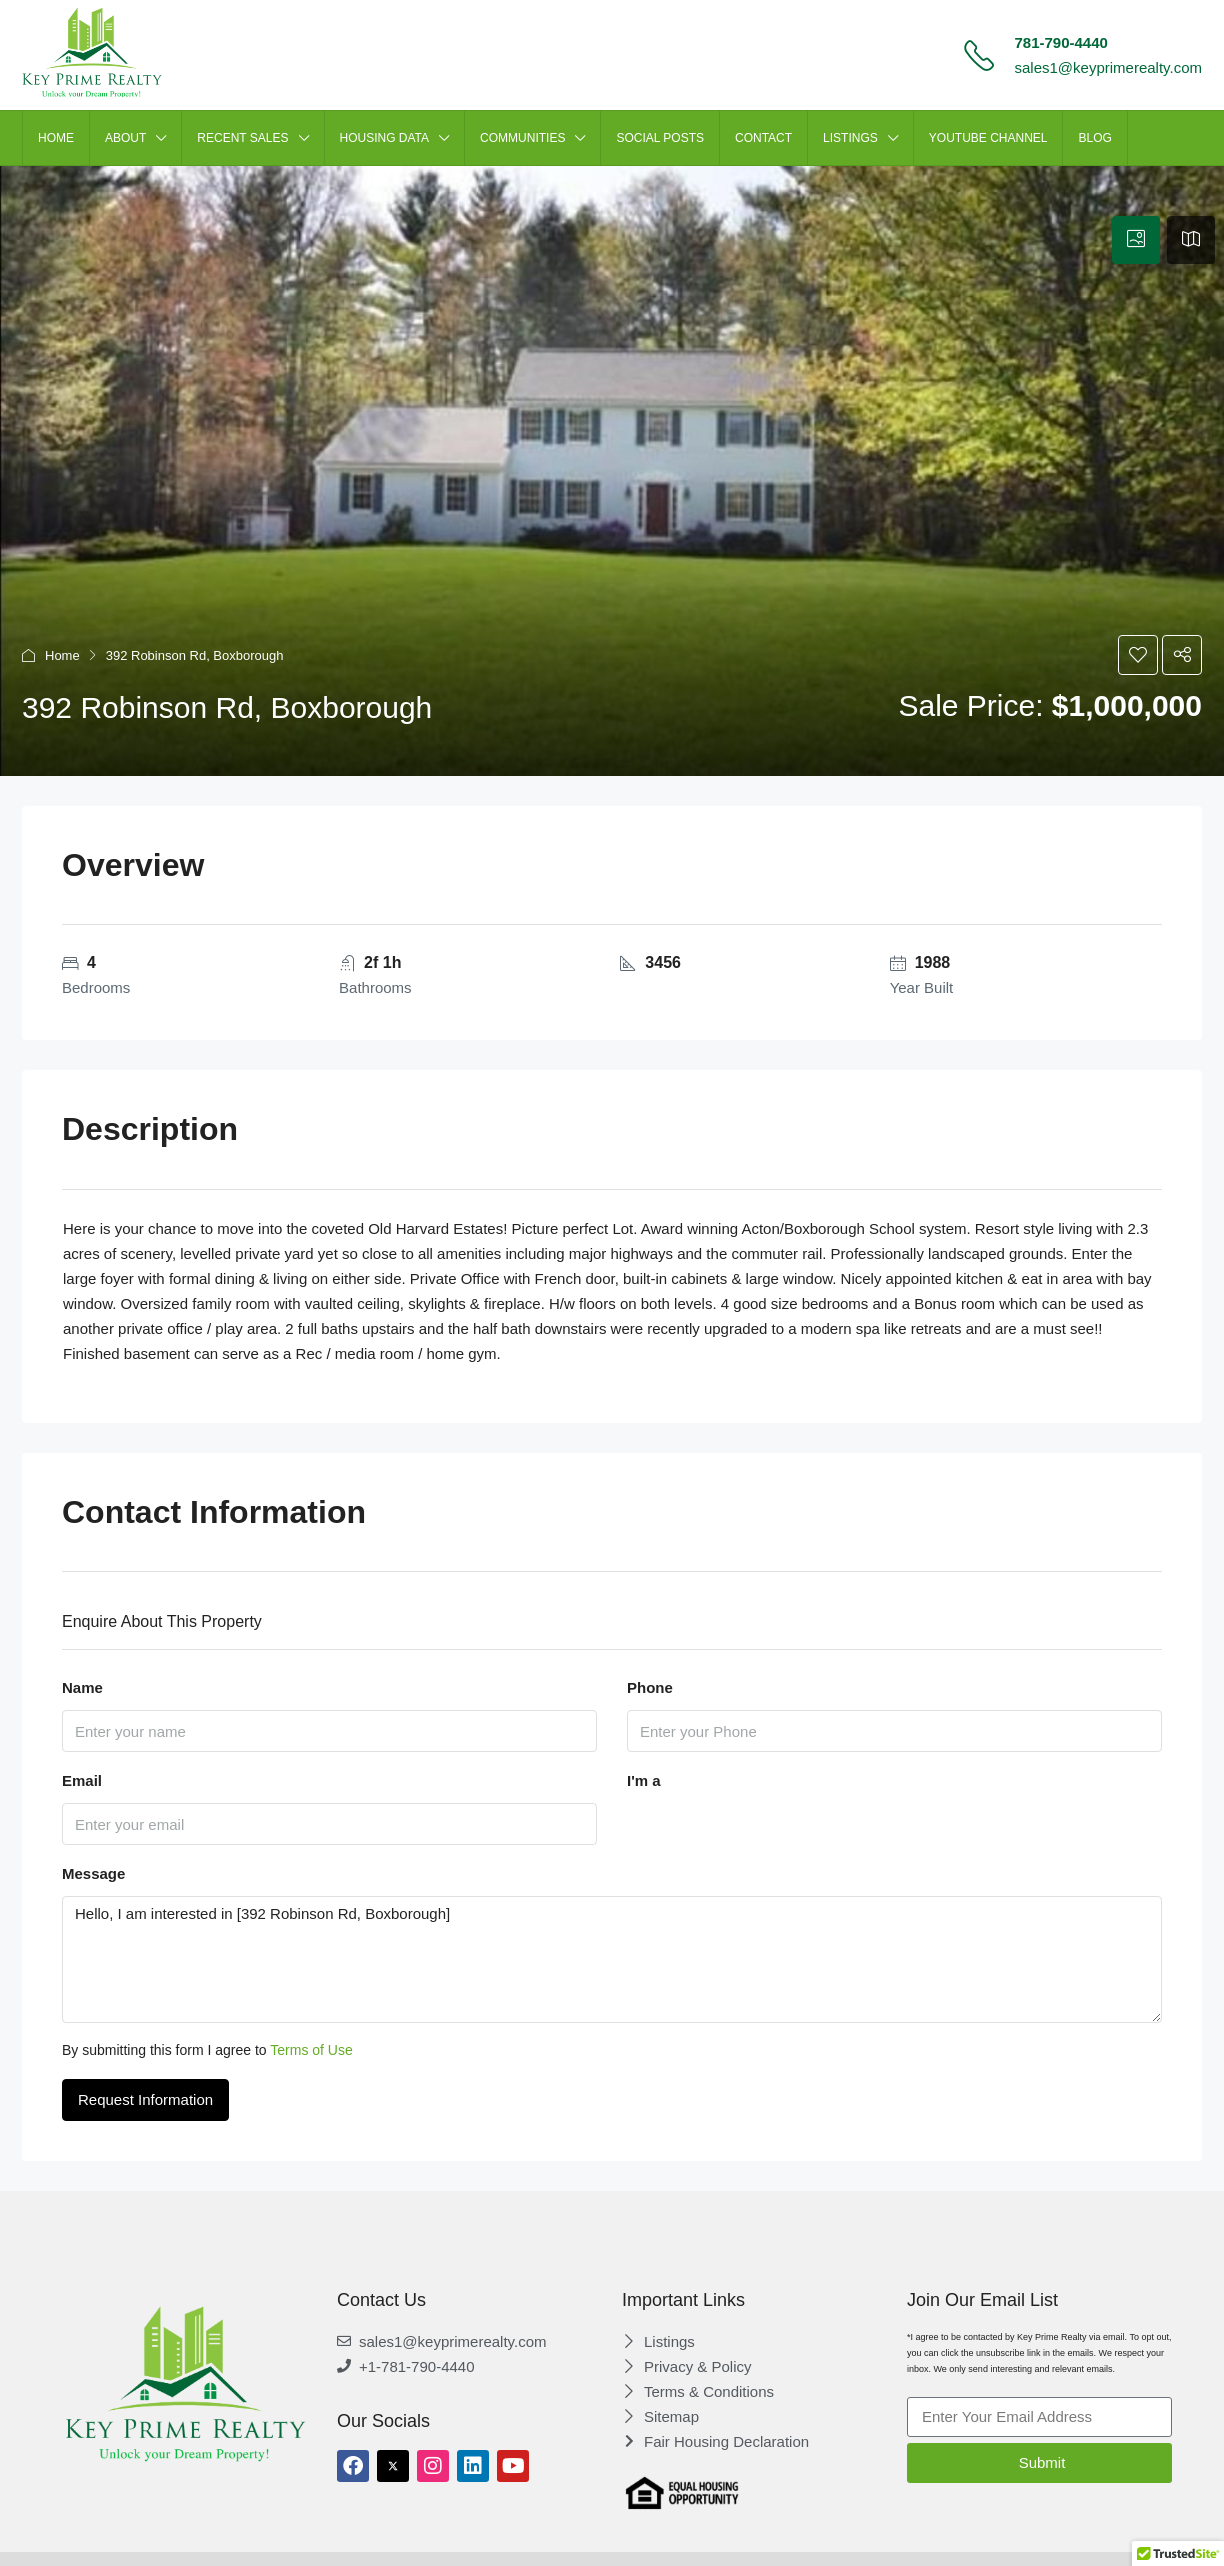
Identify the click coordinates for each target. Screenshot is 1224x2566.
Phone (650, 1687)
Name (82, 1687)
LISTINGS (850, 138)
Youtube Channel (988, 138)
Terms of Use (311, 2050)
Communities (522, 138)
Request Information (145, 2099)
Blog (1094, 138)
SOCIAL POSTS (660, 138)
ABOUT (125, 138)
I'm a (644, 1780)
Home (62, 655)
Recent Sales (242, 138)
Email (82, 1780)
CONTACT (763, 138)
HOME (56, 138)
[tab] (1136, 240)
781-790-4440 (1060, 42)
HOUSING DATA (385, 138)
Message (93, 1873)
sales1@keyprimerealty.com (1108, 67)
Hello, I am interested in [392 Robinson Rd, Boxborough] (612, 1959)
